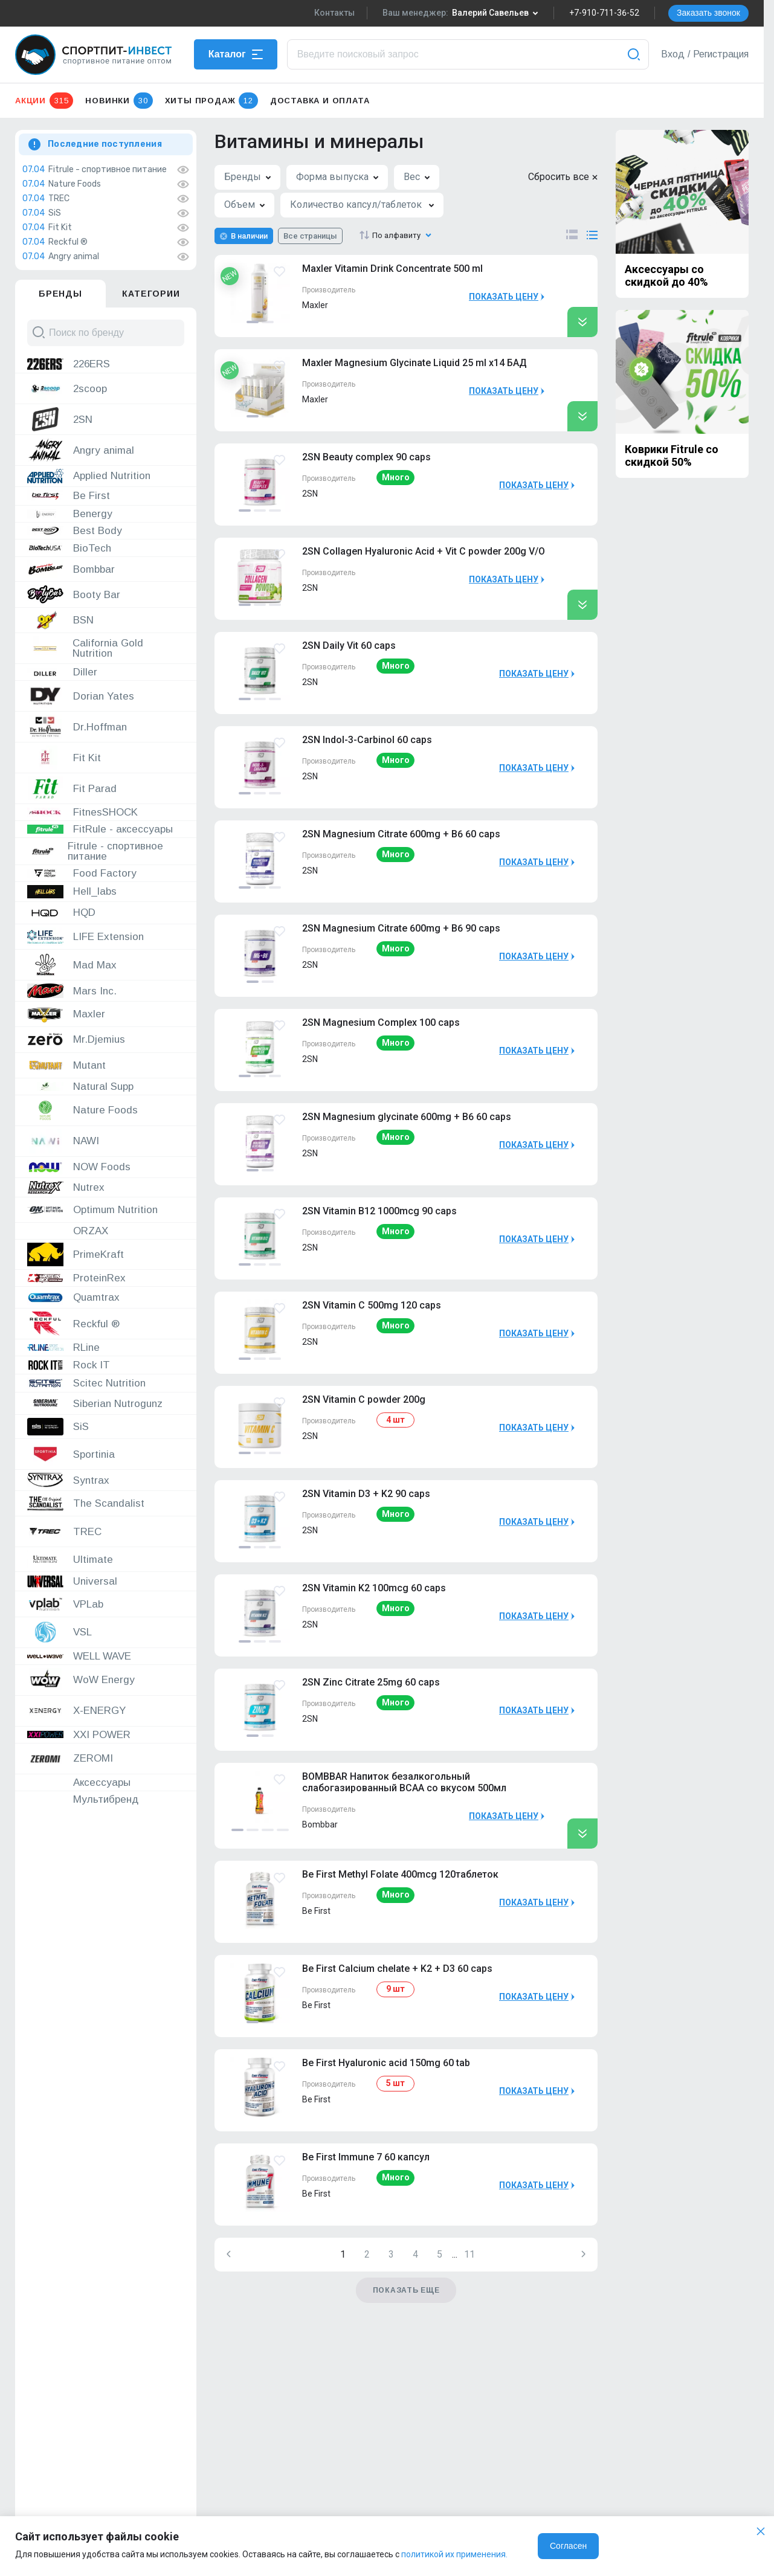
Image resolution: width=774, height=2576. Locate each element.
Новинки (118, 100)
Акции (44, 100)
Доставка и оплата (320, 100)
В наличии (249, 235)
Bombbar (320, 1824)
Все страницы (310, 235)
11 (469, 2254)
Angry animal (73, 257)
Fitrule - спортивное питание (107, 170)
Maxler (315, 305)
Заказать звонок (708, 13)
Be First (316, 1911)
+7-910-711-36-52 (604, 13)
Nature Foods (74, 184)
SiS (54, 213)
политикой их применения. (454, 2554)
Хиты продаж (211, 100)
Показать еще (406, 2290)
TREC (58, 199)
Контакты (334, 13)
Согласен (568, 2546)
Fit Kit (60, 228)
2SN (310, 493)
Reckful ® (68, 242)
